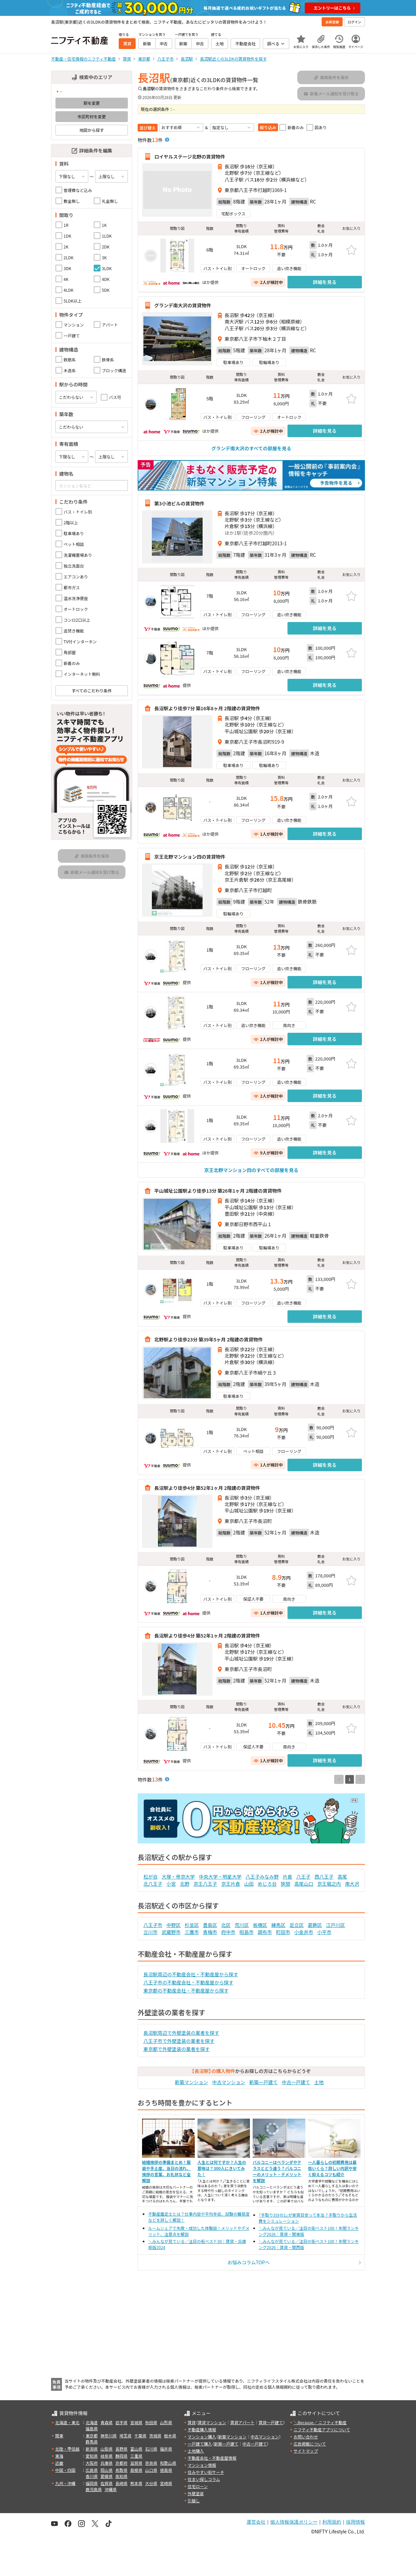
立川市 (150, 1932)
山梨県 (106, 2449)
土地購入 (196, 2451)
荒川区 (242, 1925)
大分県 (151, 2483)
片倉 (287, 1876)
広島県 (92, 2470)
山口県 (151, 2470)
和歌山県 (168, 2463)
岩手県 (121, 2422)
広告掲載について (310, 2444)
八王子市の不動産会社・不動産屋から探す (188, 1982)
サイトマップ (306, 2451)
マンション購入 (202, 2436)
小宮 (171, 1883)
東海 (59, 2456)
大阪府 (92, 2463)
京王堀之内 (329, 1883)
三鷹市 (192, 1932)
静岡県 (121, 2456)
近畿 (59, 2463)
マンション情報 (202, 2465)
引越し (194, 2500)
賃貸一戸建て (270, 2422)
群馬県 (92, 2441)
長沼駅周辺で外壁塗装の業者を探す (181, 2032)
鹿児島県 (94, 2489)
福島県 (92, 2428)
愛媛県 (106, 2476)
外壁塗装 (196, 2493)
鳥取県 (121, 2470)
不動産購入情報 (202, 2429)
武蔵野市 (171, 1932)
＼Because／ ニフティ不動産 (320, 2422)
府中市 (228, 1932)
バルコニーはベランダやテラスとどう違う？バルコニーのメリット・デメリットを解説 (277, 2171)
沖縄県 (111, 2489)
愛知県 (92, 2456)
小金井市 (303, 1932)
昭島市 (246, 1932)
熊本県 (136, 2483)
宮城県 (136, 2422)
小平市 (324, 1932)
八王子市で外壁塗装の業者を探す (178, 2040)
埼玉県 (125, 2435)
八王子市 (152, 1925)
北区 (226, 1925)
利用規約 (331, 2522)
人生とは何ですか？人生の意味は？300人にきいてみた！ (222, 2168)
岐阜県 (106, 2456)
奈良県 (151, 2463)
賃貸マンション (212, 2422)
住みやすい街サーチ (206, 2472)
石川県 (151, 2449)
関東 (59, 2435)
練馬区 (278, 1925)
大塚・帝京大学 (178, 1876)
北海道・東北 (67, 2422)
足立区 (297, 1925)
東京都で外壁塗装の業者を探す (176, 2049)
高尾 (342, 1876)
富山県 (136, 2449)
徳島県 (166, 2470)
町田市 (283, 1932)
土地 (319, 2082)
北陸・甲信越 (67, 2449)
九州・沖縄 (65, 2483)
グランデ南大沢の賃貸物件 (182, 305)
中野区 (173, 1925)
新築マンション (191, 2082)
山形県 (166, 2422)
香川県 (92, 2476)
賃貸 (192, 2422)
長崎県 (121, 2483)
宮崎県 (166, 2483)
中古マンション (228, 2082)
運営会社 (256, 2522)
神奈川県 (108, 2435)
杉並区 (192, 1925)
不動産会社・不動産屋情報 (212, 2458)
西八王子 (324, 1876)
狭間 (285, 1883)
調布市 (265, 1932)
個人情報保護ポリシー (294, 2522)
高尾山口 (303, 1883)
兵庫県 (106, 2463)
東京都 (92, 2435)
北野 (184, 1883)
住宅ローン (198, 2486)
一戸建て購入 (200, 2444)
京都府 (121, 2463)
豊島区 (210, 1925)
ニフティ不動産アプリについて (322, 2429)
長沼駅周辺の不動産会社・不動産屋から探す (190, 1974)
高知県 (121, 2476)
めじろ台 (267, 1883)
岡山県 (106, 2470)
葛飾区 (315, 1925)
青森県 (106, 2422)
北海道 (92, 2422)
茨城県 (155, 2435)
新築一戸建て (263, 2082)
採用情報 (355, 2522)
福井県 (166, 2449)
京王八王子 (205, 1883)
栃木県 (170, 2435)
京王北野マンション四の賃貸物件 (189, 856)
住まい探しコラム (204, 2479)
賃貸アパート (242, 2422)
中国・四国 (65, 2470)
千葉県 (140, 2435)
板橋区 (260, 1925)
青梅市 (210, 1932)
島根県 (136, 2470)
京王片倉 (230, 1883)
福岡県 (92, 2483)
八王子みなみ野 (262, 1876)
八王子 (303, 1876)
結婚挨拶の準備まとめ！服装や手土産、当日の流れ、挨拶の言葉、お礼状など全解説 (166, 2171)
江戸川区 (335, 1925)
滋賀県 (136, 2463)
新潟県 (92, 2449)
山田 (249, 1883)
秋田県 (151, 2422)
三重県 (136, 2456)
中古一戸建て (296, 2082)
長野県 (121, 2449)
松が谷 (150, 1876)
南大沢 (352, 1883)
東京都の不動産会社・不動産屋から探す (186, 1990)
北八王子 (152, 1883)
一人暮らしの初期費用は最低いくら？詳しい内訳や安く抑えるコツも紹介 (332, 2168)
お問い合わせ (306, 2436)
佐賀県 (106, 2483)
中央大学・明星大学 (220, 1876)
